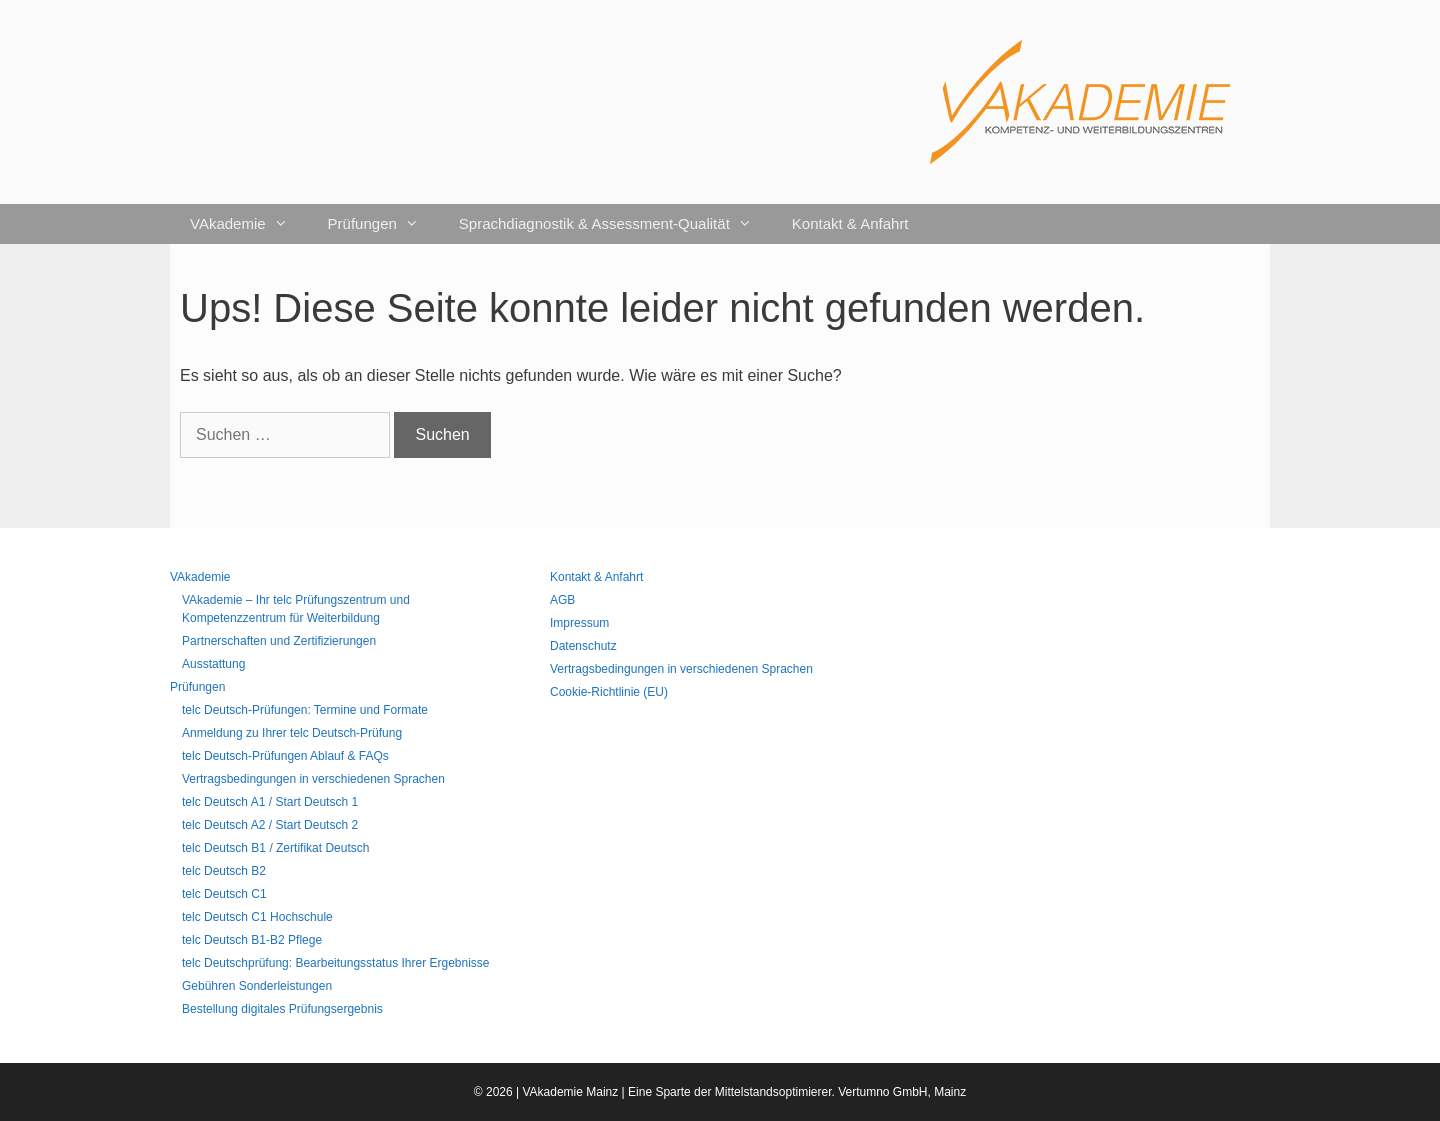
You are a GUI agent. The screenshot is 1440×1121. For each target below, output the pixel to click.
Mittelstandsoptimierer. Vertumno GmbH (821, 1092)
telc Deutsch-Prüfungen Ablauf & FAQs (285, 756)
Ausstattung (213, 664)
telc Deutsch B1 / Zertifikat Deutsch (275, 848)
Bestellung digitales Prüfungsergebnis (282, 1009)
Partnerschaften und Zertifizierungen (279, 641)
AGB (562, 600)
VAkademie (249, 224)
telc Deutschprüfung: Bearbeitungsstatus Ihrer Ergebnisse (336, 963)
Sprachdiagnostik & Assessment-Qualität (615, 224)
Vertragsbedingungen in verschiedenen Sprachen (313, 779)
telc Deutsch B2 (224, 871)
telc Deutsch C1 (224, 894)
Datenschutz (583, 646)
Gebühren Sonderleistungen (257, 986)
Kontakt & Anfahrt (850, 223)
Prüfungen (383, 224)
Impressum (579, 623)
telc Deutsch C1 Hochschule (257, 917)
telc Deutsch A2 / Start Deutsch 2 (270, 825)
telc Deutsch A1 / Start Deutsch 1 (270, 802)
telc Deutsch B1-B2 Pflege (252, 940)
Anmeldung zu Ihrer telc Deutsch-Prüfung (292, 733)
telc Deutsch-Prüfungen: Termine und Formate (305, 710)
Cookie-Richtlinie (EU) (609, 692)
